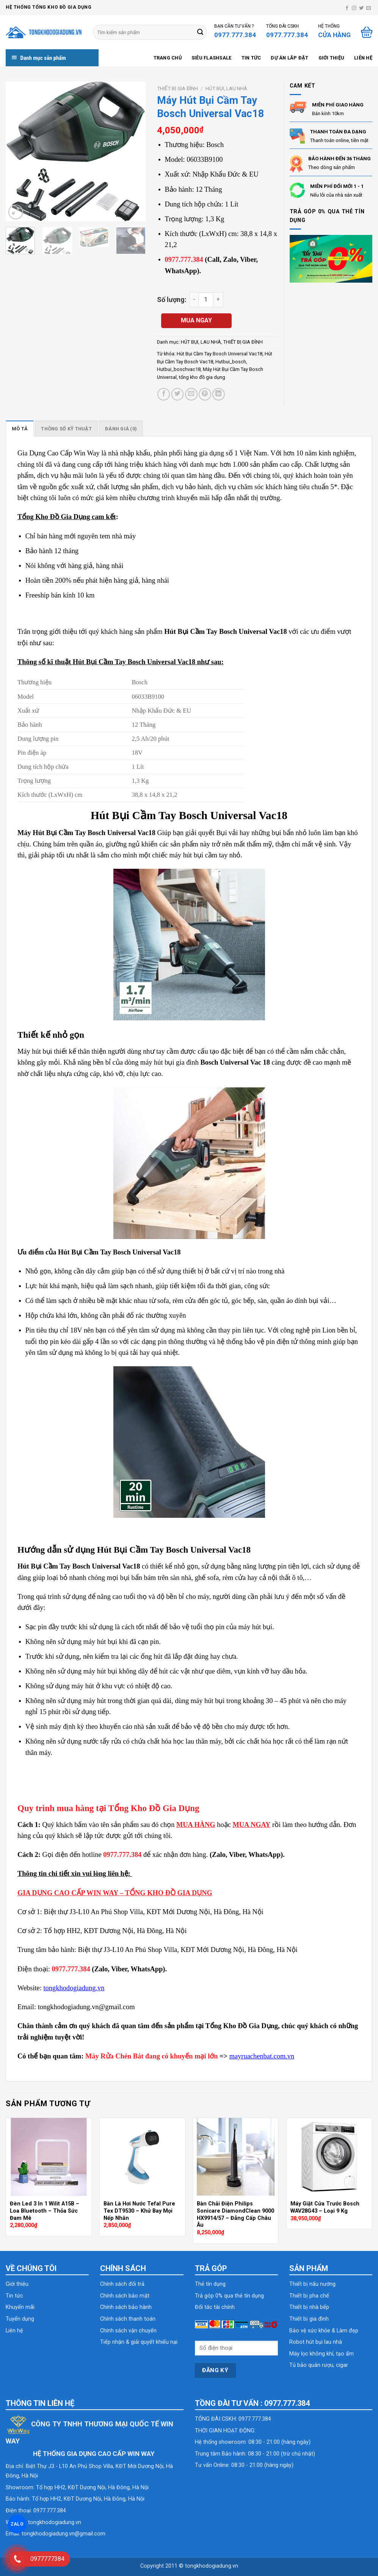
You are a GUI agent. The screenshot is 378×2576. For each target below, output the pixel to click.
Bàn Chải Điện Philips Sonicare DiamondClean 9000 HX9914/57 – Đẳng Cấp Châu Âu (235, 2214)
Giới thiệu (331, 58)
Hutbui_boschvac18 (179, 369)
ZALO (17, 2524)
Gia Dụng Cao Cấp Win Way (58, 453)
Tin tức (251, 58)
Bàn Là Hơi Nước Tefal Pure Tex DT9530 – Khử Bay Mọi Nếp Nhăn (139, 2211)
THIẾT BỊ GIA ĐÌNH (177, 88)
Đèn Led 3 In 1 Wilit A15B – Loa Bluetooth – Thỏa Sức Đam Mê (44, 2211)
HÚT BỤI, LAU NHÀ (226, 88)
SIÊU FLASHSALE (211, 58)
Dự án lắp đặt (289, 58)
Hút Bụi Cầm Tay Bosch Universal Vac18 (219, 354)
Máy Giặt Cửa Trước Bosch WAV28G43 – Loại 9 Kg (324, 2207)
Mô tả (20, 429)
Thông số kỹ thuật (66, 429)
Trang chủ (168, 58)
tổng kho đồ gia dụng (202, 377)
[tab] (20, 428)
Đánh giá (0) (121, 429)
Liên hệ (363, 58)
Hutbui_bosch (230, 361)
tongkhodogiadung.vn (54, 2522)
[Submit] (200, 32)
